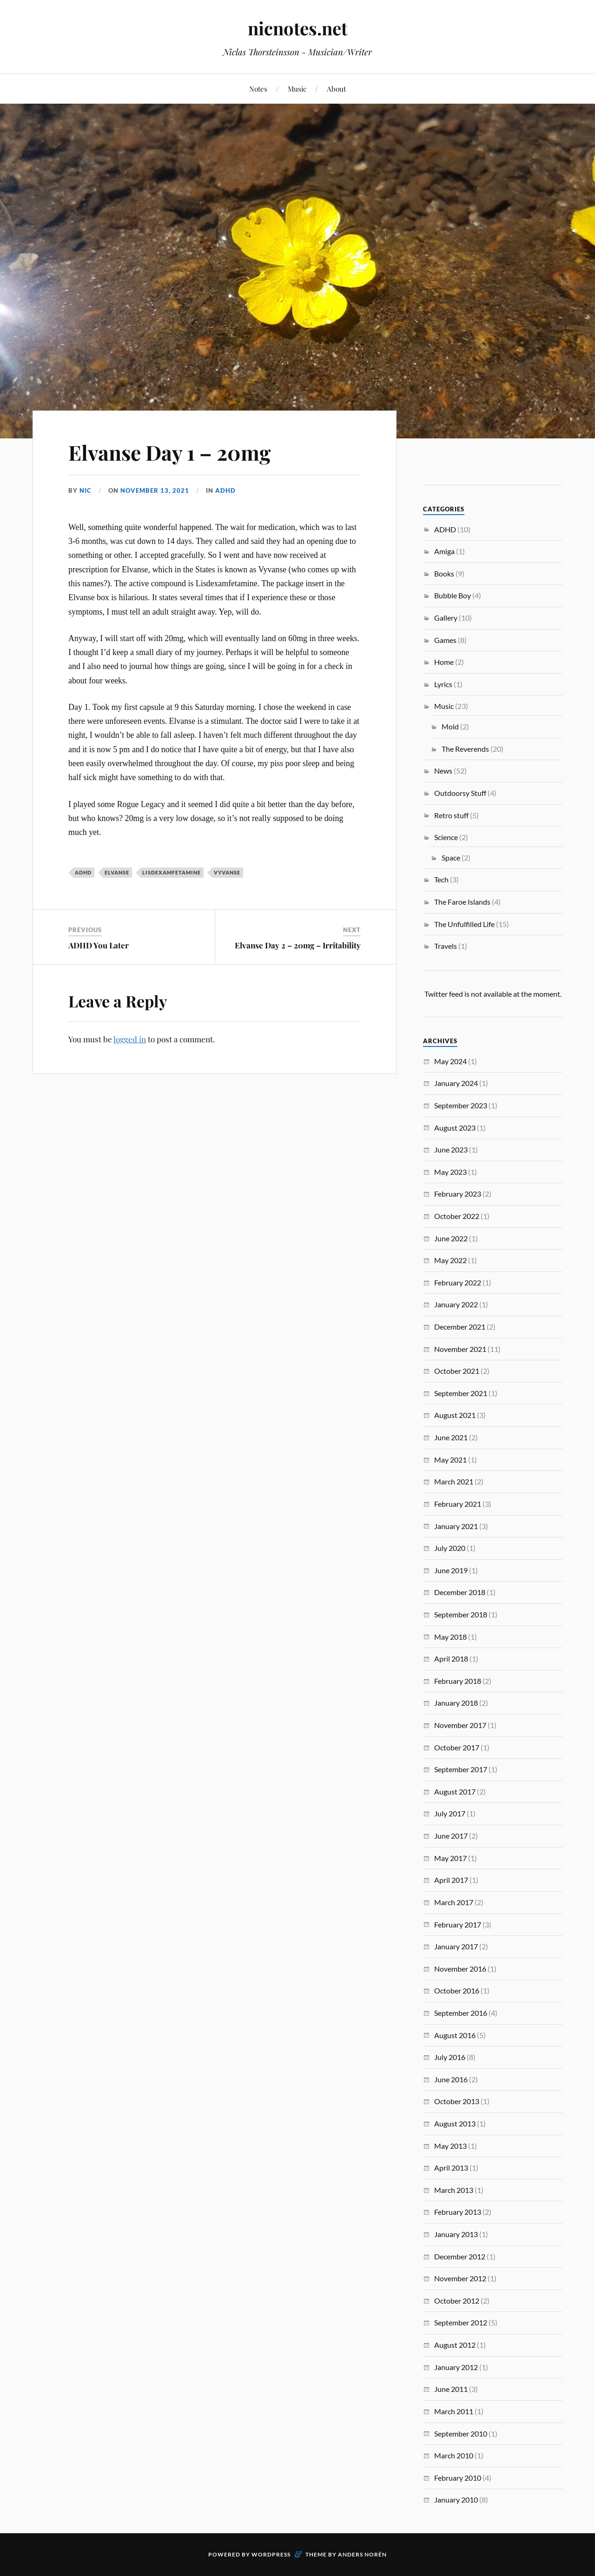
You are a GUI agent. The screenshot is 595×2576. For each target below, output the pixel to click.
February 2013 (457, 2211)
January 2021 (456, 1526)
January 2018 (456, 1702)
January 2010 (456, 2499)
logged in (129, 1039)
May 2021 (450, 1459)
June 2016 (451, 2079)
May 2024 (450, 1061)
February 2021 (457, 1503)
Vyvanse (227, 872)
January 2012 (456, 2367)
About (336, 88)
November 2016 (460, 1968)
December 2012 (459, 2256)
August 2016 (455, 2035)
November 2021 (460, 1348)
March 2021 (453, 1481)
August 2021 (455, 1415)
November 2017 (460, 1725)
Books (444, 573)
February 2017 (457, 1924)
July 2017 (449, 1813)
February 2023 (457, 1193)
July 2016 (449, 2057)
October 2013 (456, 2101)
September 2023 (460, 1105)
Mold (450, 726)
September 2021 (460, 1393)
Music (297, 88)
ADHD (225, 490)
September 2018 (460, 1614)
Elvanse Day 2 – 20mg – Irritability (298, 945)
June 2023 (451, 1149)
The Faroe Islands (462, 901)
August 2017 (455, 1791)
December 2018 (459, 1592)
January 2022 (456, 1304)
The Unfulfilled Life (464, 924)
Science (446, 837)
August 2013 (455, 2123)
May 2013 (450, 2145)
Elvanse (117, 872)
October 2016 (456, 1990)
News (443, 770)
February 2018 (457, 1680)
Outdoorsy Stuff (460, 792)
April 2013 (451, 2167)
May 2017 (450, 1858)
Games (445, 640)
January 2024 (456, 1083)
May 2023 (450, 1171)
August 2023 (455, 1127)
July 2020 (449, 1547)
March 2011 (453, 2411)
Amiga (444, 551)
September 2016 (460, 2012)
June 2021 (451, 1437)
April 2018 (451, 1658)
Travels (445, 945)
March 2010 (453, 2455)
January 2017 (456, 1946)
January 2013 (456, 2234)
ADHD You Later (98, 945)
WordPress (271, 2554)
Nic (85, 490)
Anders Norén (362, 2554)
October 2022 (456, 1216)
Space (451, 857)
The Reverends (465, 748)
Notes (258, 88)
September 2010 (460, 2433)
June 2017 (451, 1835)
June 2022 (451, 1238)
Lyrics (443, 684)
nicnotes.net (297, 28)
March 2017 (453, 1902)
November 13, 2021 (154, 490)
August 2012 (455, 2344)
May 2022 (450, 1260)
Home (444, 661)
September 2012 (460, 2322)
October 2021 (456, 1370)
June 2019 (451, 1570)
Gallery (445, 617)
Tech (441, 879)
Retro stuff (451, 815)
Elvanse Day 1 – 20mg (169, 452)
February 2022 (457, 1282)
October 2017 (456, 1747)
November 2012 (460, 2278)
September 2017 (460, 1769)
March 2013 (453, 2189)
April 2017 (451, 1879)
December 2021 (459, 1326)
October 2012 (456, 2300)
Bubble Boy (452, 595)
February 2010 (457, 2477)
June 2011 (451, 2388)
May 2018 (450, 1636)
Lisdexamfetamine (171, 872)
